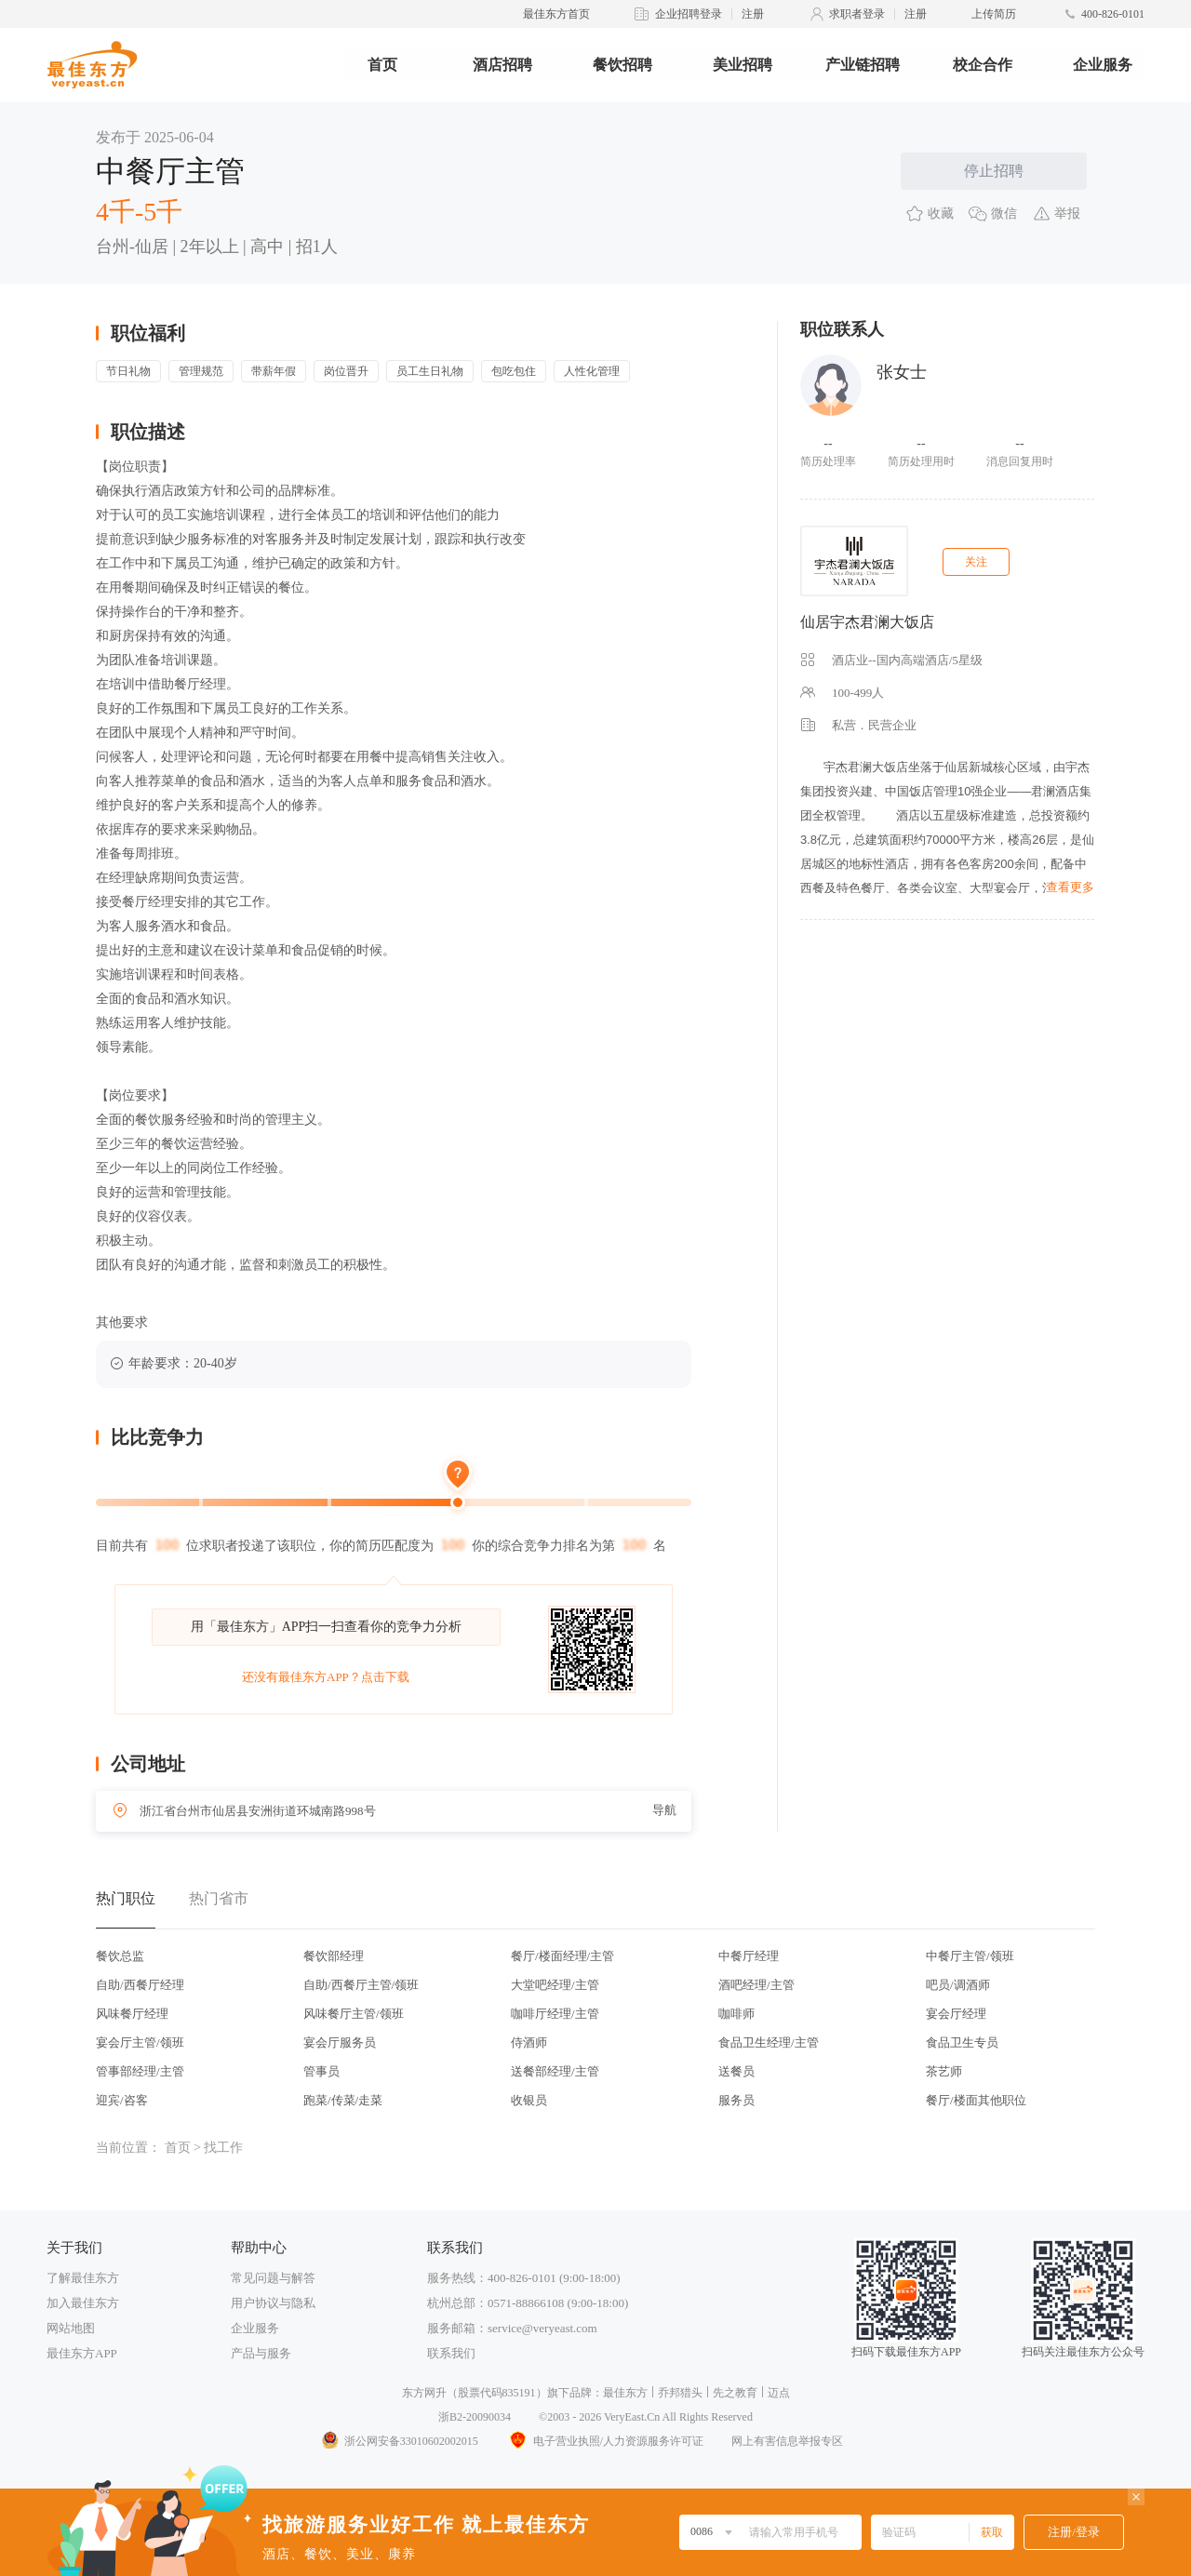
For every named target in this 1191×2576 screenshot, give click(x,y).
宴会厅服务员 (339, 2042)
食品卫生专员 (962, 2042)
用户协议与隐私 (273, 2303)
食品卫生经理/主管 (768, 2042)
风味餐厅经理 (132, 2014)
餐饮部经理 (333, 1956)
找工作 (223, 2148)
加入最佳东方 (83, 2303)
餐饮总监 (120, 1956)
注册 (753, 13)
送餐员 (736, 2071)
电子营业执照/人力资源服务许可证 (604, 2441)
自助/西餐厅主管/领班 (361, 1985)
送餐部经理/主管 (555, 2071)
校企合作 (982, 65)
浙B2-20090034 (474, 2416)
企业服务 (1102, 65)
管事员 (321, 2071)
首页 (382, 65)
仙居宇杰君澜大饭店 (867, 622)
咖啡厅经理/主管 (555, 2014)
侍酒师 (529, 2042)
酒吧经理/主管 (756, 1985)
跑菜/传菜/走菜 (342, 2100)
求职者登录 (857, 13)
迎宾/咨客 (122, 2100)
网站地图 (71, 2328)
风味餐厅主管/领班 (353, 2014)
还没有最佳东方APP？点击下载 (325, 1677)
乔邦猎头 (680, 2392)
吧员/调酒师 (958, 1985)
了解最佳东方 (83, 2278)
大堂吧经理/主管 (555, 1985)
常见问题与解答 (273, 2278)
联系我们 (451, 2353)
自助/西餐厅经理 (140, 1985)
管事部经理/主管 (140, 2071)
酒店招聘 (502, 65)
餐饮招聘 (622, 65)
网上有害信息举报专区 (787, 2441)
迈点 (779, 2392)
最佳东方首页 (556, 13)
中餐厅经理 (748, 1956)
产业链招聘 (862, 65)
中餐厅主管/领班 (970, 1956)
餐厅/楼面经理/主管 (562, 1956)
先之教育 (735, 2392)
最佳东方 (625, 2392)
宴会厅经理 (956, 2014)
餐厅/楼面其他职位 (976, 2100)
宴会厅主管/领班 (140, 2042)
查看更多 (1070, 887)
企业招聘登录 (688, 13)
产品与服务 (261, 2353)
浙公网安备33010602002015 (399, 2441)
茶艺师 (944, 2071)
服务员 (736, 2100)
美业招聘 (742, 65)
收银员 (529, 2100)
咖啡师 (736, 2014)
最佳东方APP (82, 2353)
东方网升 (424, 2392)
